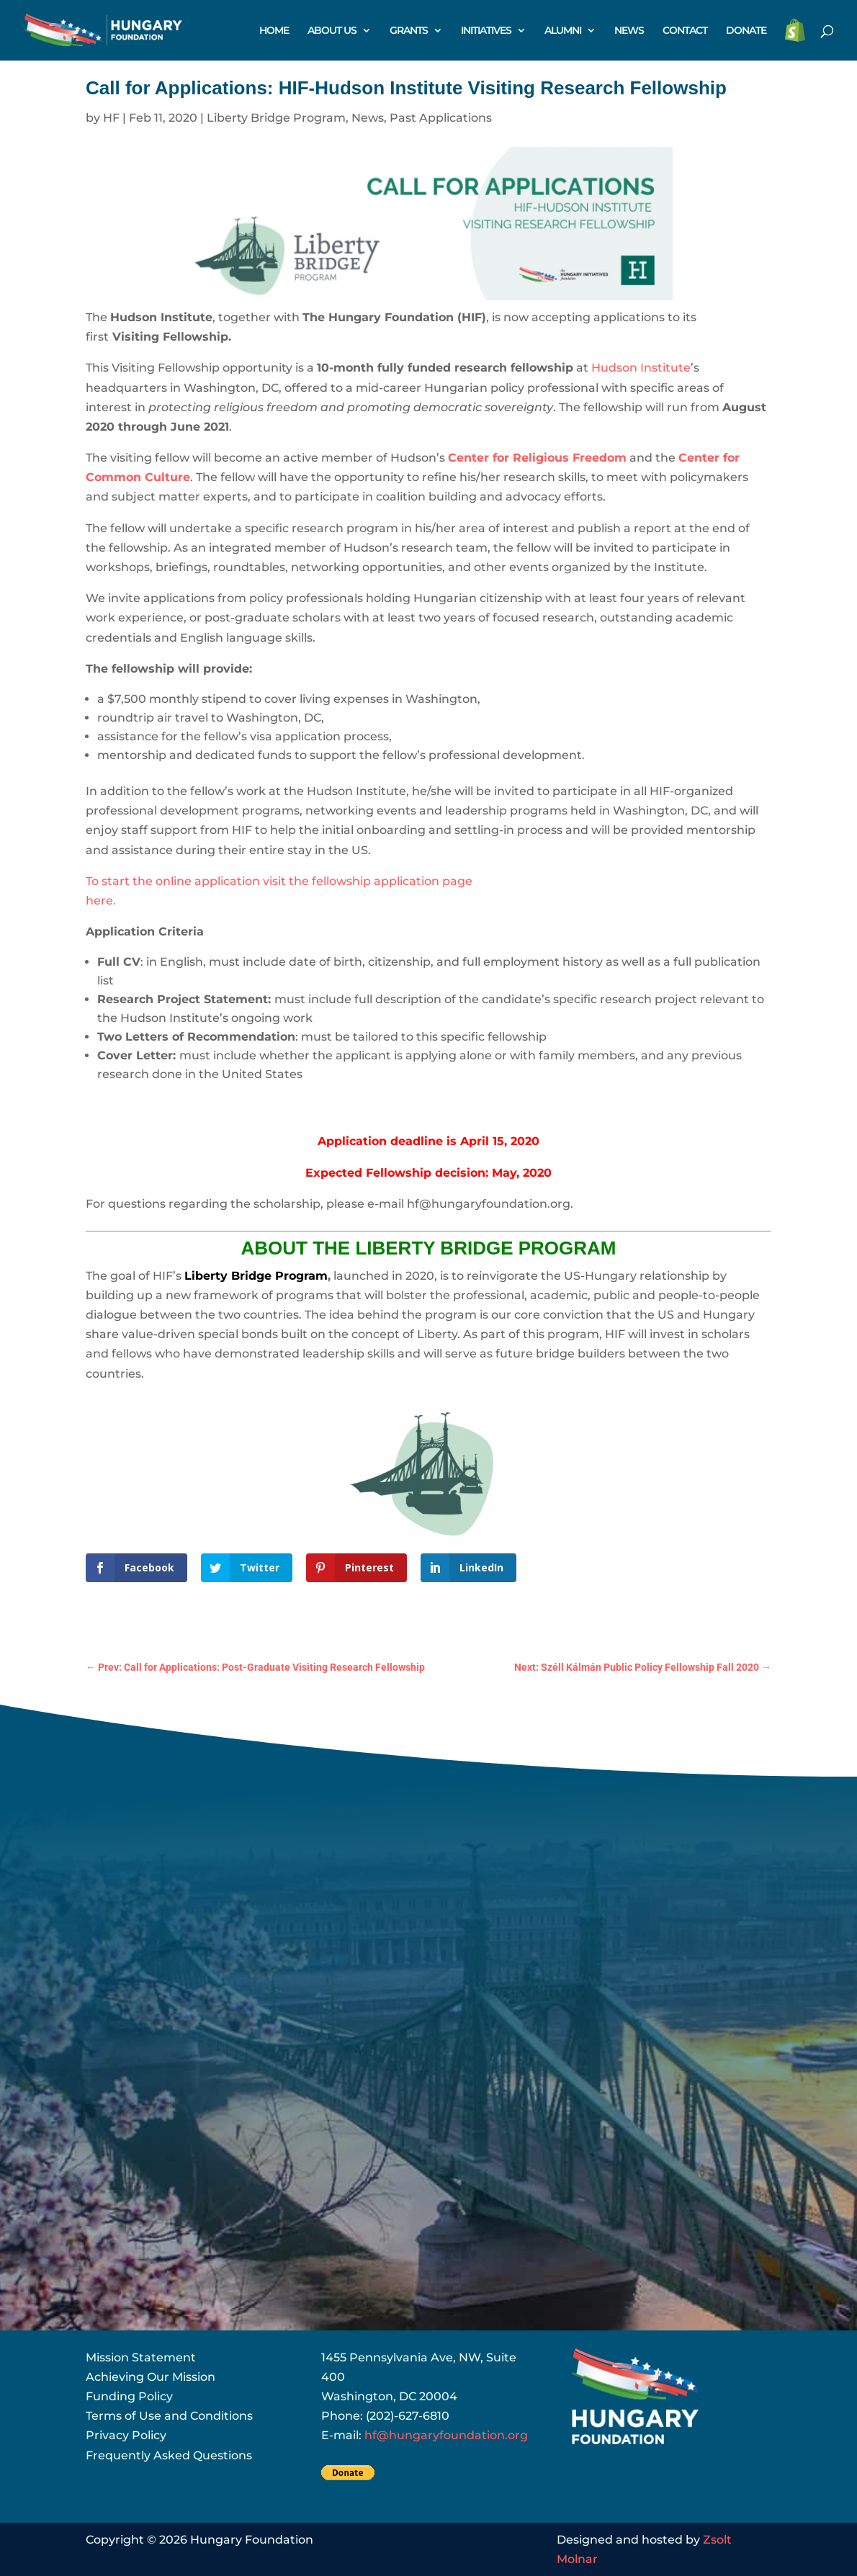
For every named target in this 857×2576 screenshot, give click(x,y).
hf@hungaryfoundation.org (446, 2435)
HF (111, 118)
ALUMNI (562, 31)
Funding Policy (129, 2396)
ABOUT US (332, 31)
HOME (274, 31)
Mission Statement (141, 2357)
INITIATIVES (486, 31)
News (367, 118)
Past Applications (441, 118)
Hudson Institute (641, 367)
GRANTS (409, 31)
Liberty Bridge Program (276, 118)
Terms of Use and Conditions (169, 2416)
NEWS (629, 31)
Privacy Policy (126, 2435)
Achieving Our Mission (150, 2377)
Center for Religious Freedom (537, 458)
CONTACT (685, 31)
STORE (795, 30)
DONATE (746, 31)
